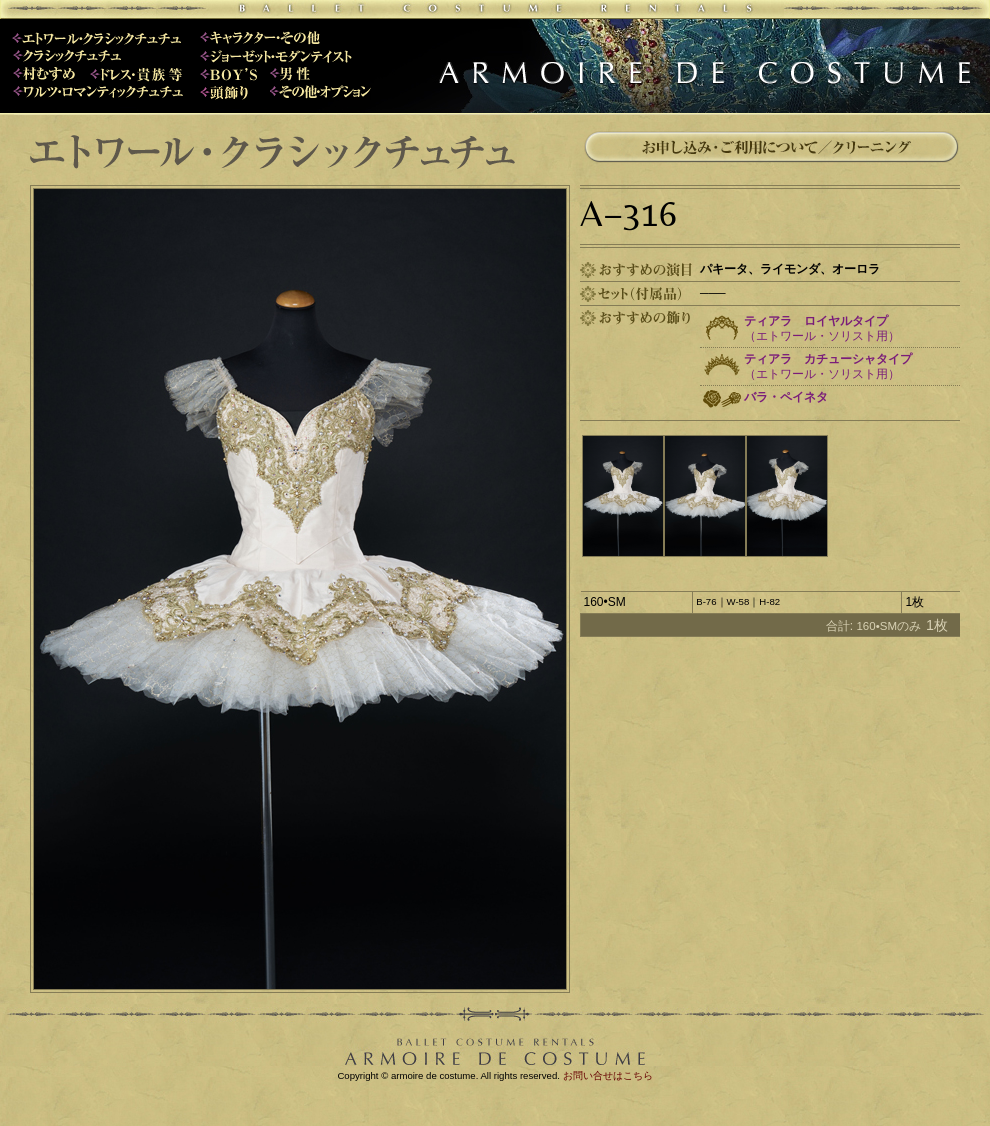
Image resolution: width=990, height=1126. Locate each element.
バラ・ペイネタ (786, 397)
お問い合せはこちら (608, 1075)
